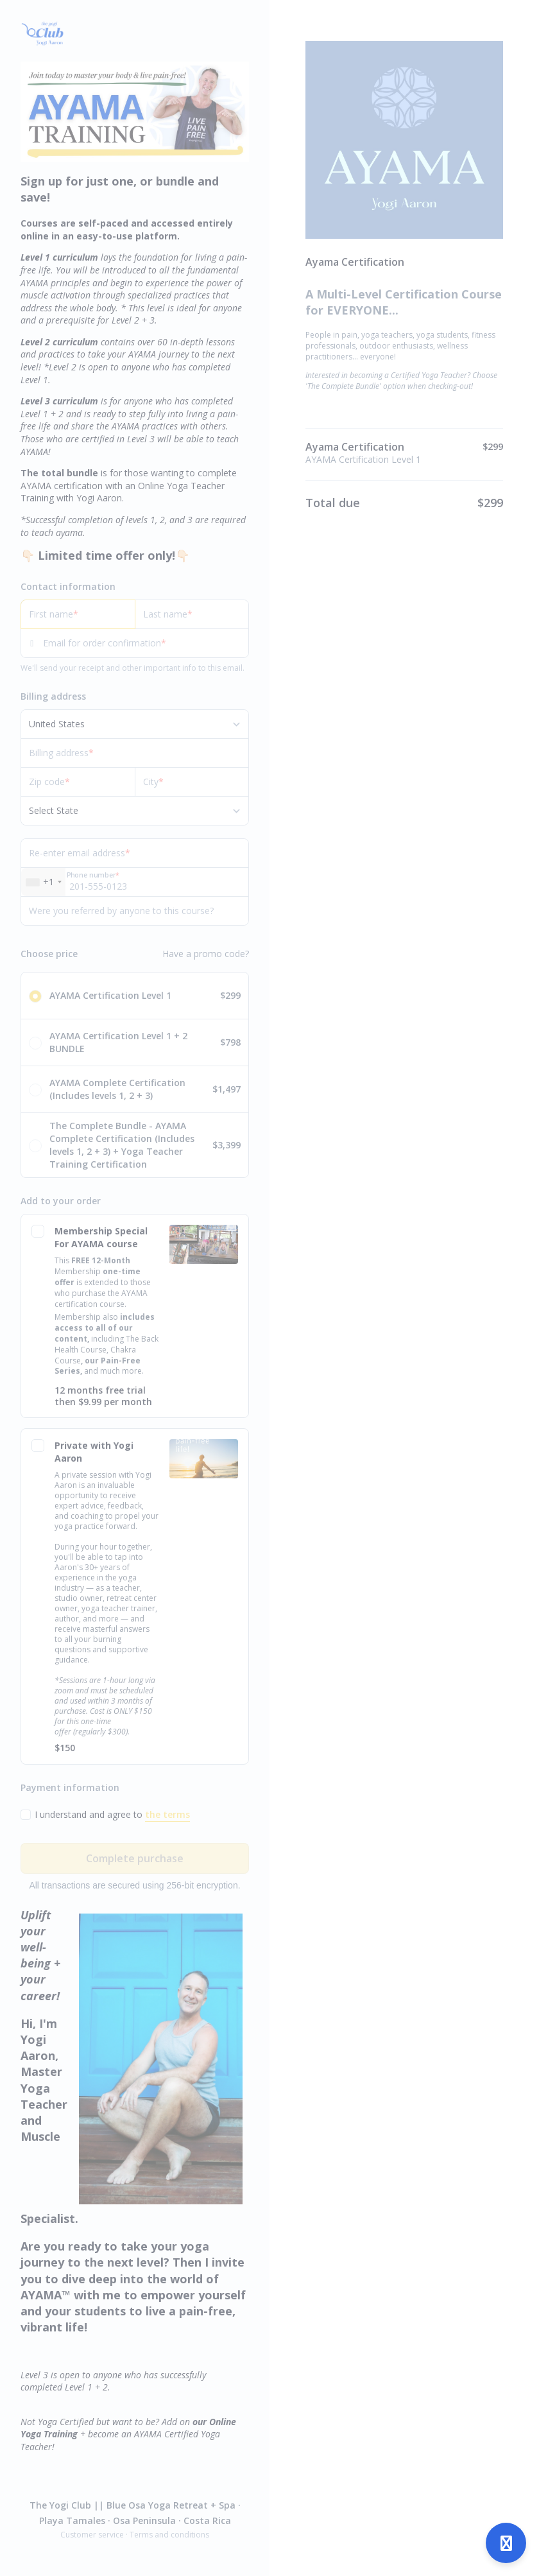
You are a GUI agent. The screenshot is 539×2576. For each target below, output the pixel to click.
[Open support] (506, 2543)
